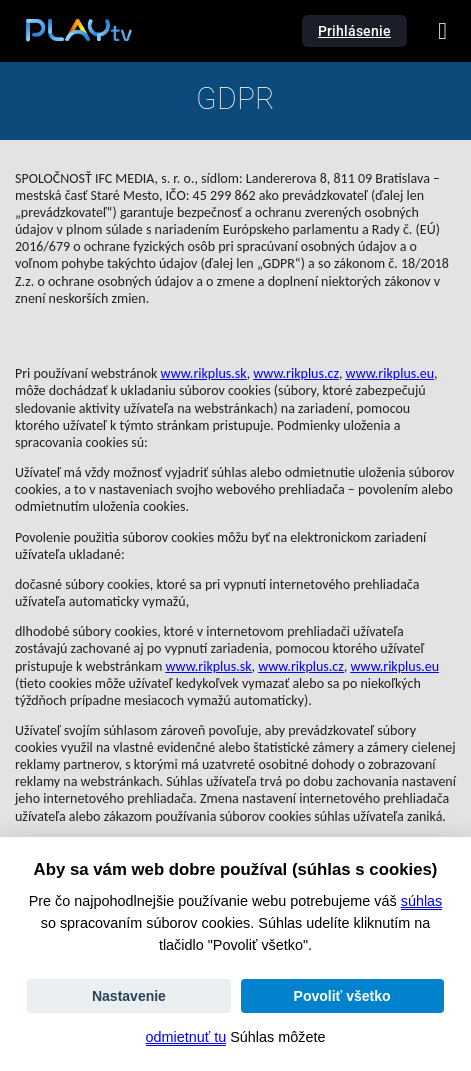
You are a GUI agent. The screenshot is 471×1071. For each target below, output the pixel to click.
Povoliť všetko (342, 996)
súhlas (422, 901)
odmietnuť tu (186, 1037)
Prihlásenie (354, 31)
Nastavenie (129, 996)
